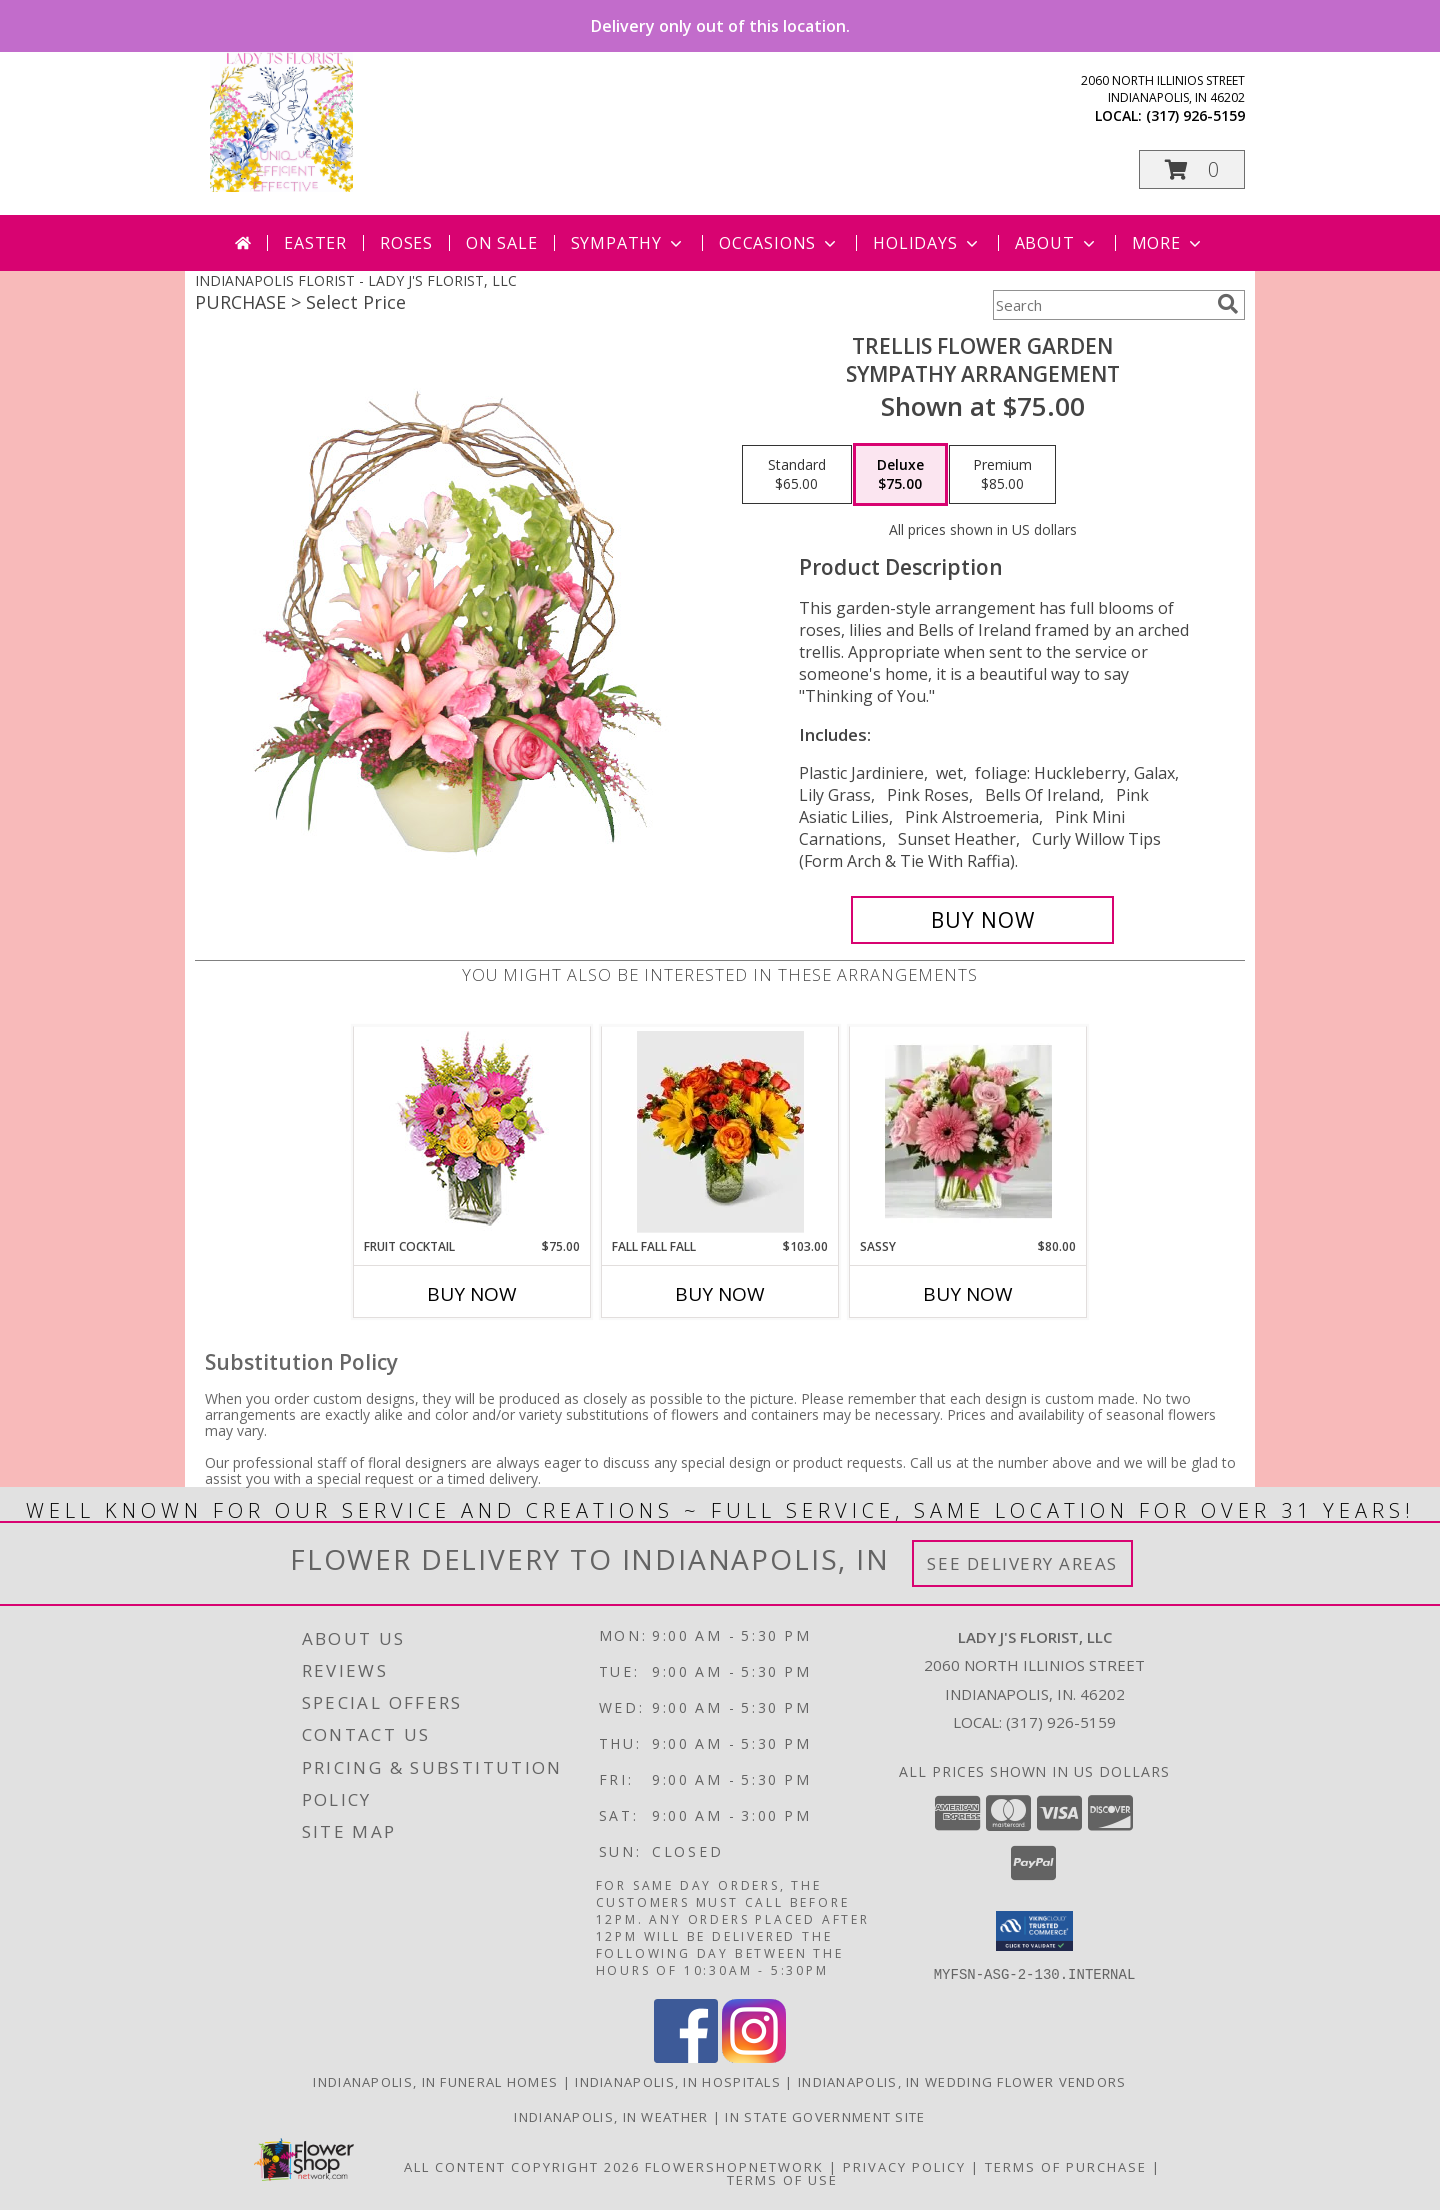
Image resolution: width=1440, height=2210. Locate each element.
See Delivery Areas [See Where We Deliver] (1022, 1563)
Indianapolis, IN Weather (611, 2116)
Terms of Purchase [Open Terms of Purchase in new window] (1066, 2166)
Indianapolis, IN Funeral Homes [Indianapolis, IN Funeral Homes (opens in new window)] (435, 2081)
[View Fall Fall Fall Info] (720, 1132)
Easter (315, 243)
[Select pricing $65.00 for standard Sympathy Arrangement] (797, 475)
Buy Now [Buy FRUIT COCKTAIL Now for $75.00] (472, 1294)
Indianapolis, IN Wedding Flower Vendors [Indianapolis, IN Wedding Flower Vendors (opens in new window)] (962, 2081)
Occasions (779, 243)
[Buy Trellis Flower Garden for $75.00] (982, 920)
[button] (1192, 169)
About (1057, 243)
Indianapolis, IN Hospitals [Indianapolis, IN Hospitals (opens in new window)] (678, 2081)
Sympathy (628, 243)
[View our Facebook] (686, 2056)
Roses (406, 243)
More (1168, 243)
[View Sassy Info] (968, 1132)
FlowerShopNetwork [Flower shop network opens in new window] (734, 2166)
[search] (1228, 304)
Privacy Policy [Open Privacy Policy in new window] (904, 2166)
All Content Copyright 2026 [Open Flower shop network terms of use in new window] (522, 2166)
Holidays (927, 243)
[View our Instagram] (754, 2056)
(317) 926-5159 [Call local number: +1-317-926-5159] (1195, 115)
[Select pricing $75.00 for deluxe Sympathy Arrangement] (900, 475)
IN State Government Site (825, 2116)
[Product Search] (1101, 305)
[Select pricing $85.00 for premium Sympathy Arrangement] (1002, 475)
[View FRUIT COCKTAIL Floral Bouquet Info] (472, 1132)
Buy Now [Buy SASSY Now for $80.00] (968, 1294)
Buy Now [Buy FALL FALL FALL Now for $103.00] (720, 1294)
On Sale (502, 243)
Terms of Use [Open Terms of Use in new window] (782, 2179)
